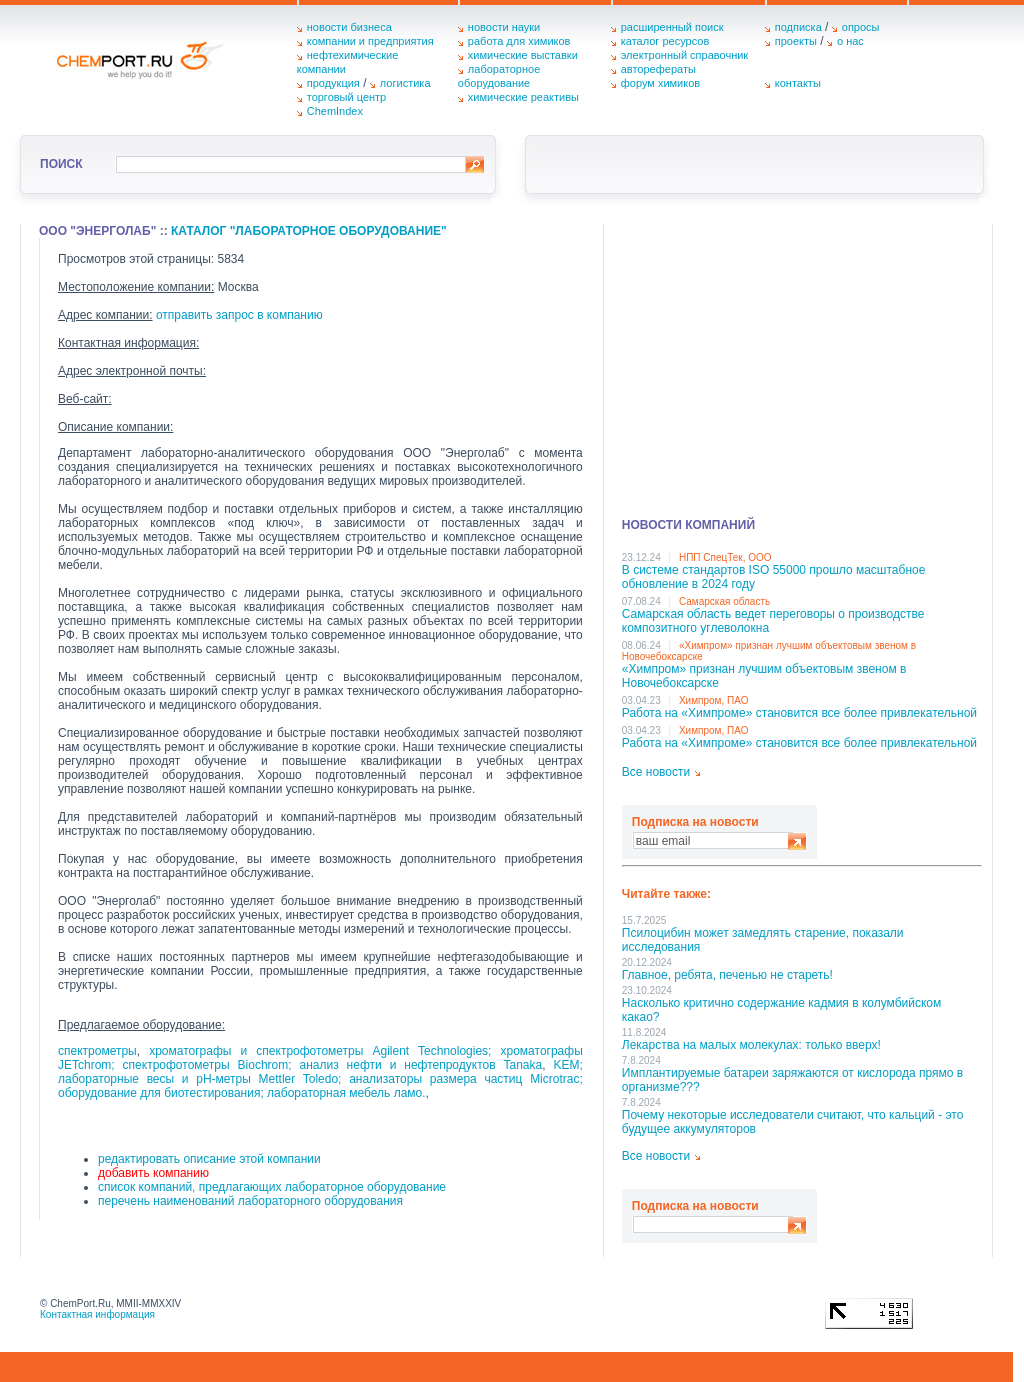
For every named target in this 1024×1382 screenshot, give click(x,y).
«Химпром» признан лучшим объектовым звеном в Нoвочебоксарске (764, 676)
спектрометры (97, 1051)
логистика (405, 83)
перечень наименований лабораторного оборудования (250, 1201)
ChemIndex (335, 111)
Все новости (656, 772)
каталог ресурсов (665, 41)
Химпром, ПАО (714, 700)
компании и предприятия (370, 41)
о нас (850, 41)
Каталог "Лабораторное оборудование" (309, 231)
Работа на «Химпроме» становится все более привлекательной (799, 713)
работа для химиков (519, 41)
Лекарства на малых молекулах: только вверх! (751, 1045)
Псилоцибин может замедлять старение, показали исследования (763, 940)
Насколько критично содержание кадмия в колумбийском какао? (781, 1010)
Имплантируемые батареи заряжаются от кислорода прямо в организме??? (792, 1080)
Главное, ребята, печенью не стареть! (727, 975)
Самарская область (724, 601)
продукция (333, 83)
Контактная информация (97, 1314)
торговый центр (347, 97)
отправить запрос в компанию (239, 315)
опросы (861, 27)
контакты (798, 83)
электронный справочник (684, 55)
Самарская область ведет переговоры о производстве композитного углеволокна (773, 621)
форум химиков (660, 83)
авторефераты (658, 69)
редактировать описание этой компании (209, 1159)
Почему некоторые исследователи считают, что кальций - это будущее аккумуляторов (793, 1122)
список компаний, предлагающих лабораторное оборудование (272, 1187)
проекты (796, 41)
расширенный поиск (672, 27)
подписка (798, 27)
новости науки (504, 27)
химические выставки (523, 55)
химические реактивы (523, 97)
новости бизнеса (349, 27)
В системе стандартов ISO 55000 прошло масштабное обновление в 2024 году (774, 577)
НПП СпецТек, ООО (725, 557)
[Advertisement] (802, 364)
